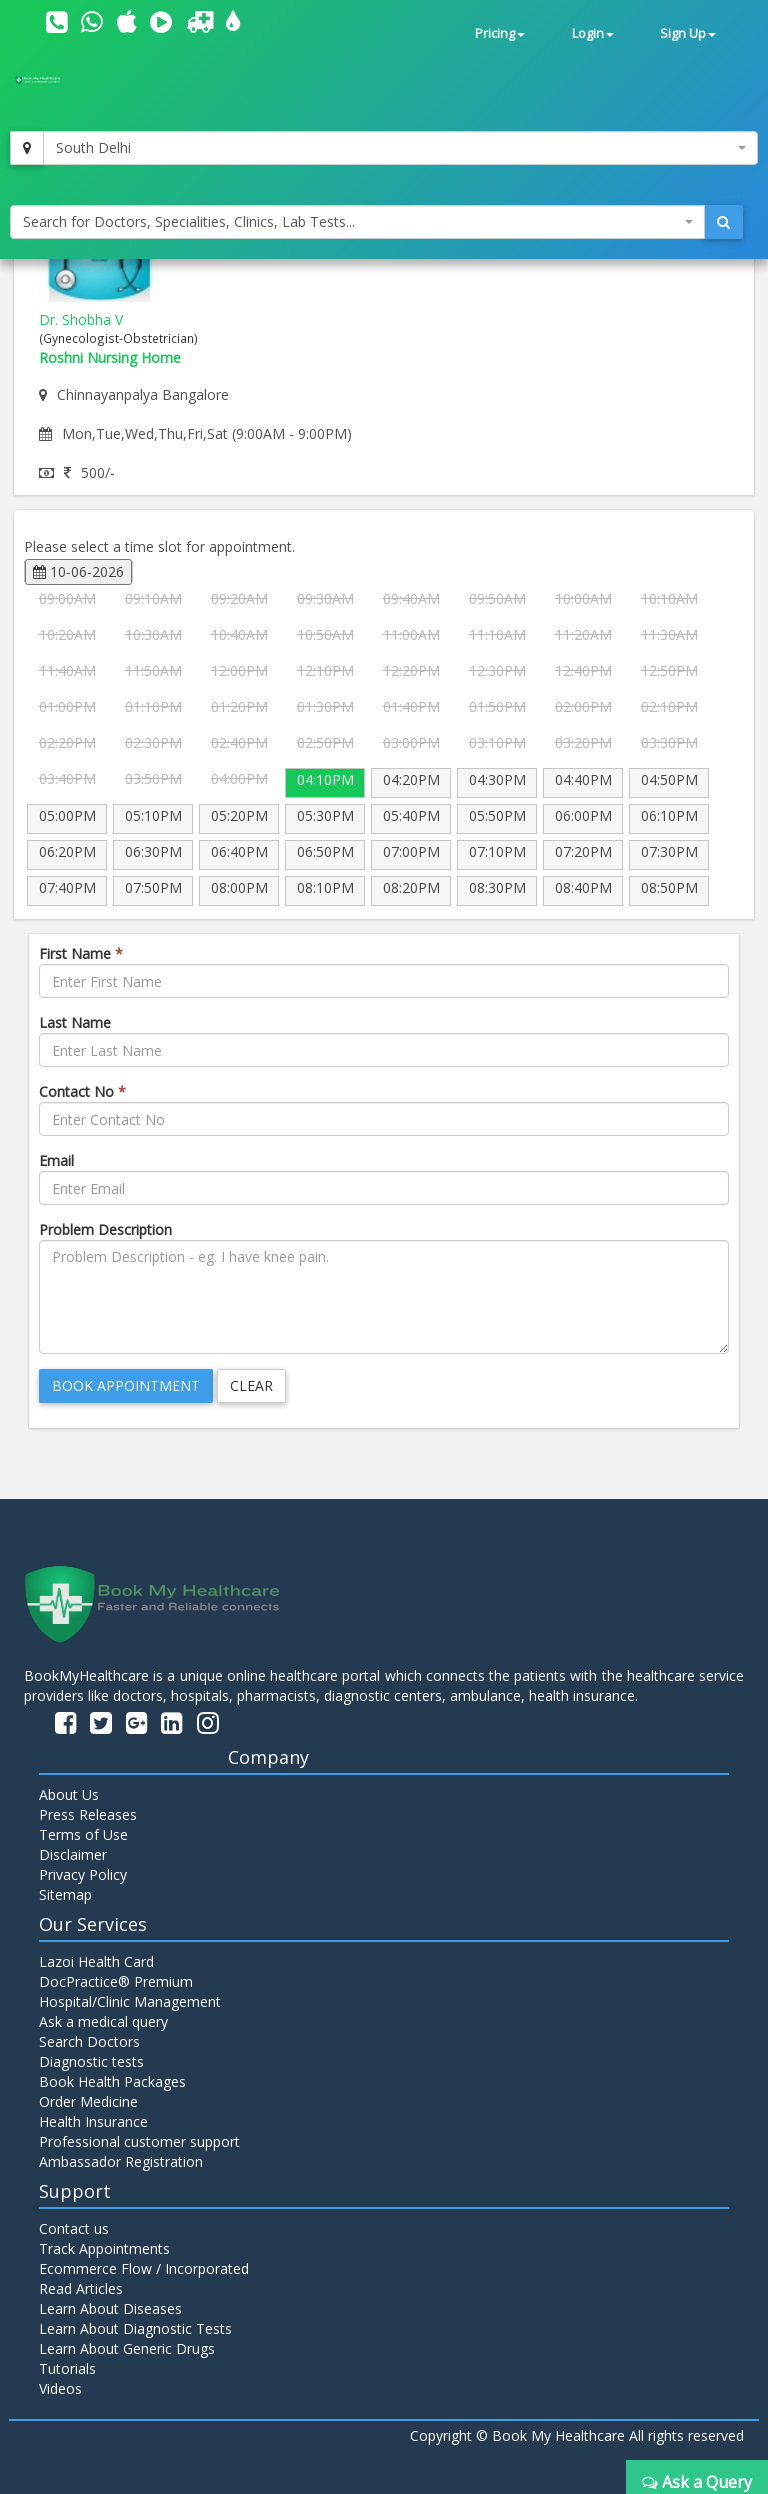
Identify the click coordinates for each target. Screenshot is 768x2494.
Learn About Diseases (110, 2308)
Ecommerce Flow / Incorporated (144, 2268)
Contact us (74, 2228)
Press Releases (88, 1814)
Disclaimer (73, 1854)
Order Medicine (88, 2101)
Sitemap (65, 1894)
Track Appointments (104, 2248)
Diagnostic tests (91, 2061)
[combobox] (400, 148)
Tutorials (67, 2368)
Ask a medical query (103, 2021)
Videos (60, 2388)
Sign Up (688, 33)
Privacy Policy (83, 1874)
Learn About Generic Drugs (127, 2348)
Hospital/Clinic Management (130, 2001)
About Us (69, 1794)
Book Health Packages (112, 2081)
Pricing (500, 33)
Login (593, 33)
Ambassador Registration (121, 2161)
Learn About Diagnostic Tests (135, 2328)
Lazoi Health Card (96, 1961)
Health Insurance (93, 2121)
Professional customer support (139, 2141)
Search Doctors (89, 2041)
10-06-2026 (78, 571)
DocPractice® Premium (116, 1981)
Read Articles (81, 2288)
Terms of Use (83, 1834)
